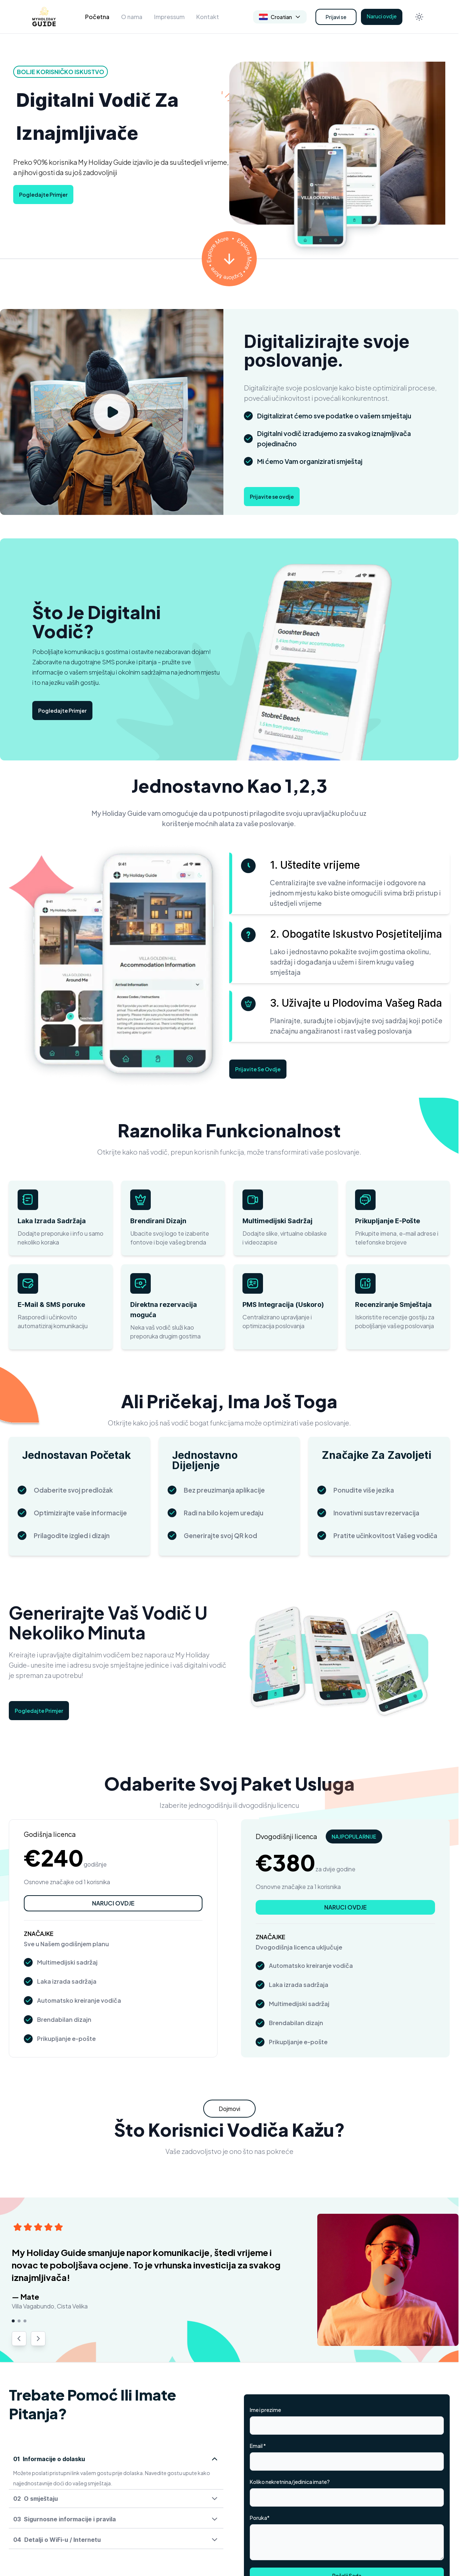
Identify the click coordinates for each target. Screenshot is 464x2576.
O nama (131, 17)
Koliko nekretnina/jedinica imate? (290, 2481)
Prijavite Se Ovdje (258, 1069)
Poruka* (260, 2517)
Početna (97, 17)
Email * (258, 2445)
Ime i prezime (265, 2409)
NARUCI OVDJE (113, 1903)
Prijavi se (336, 17)
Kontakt (207, 17)
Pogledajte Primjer (43, 194)
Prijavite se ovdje (272, 496)
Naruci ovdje (382, 16)
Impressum (169, 17)
